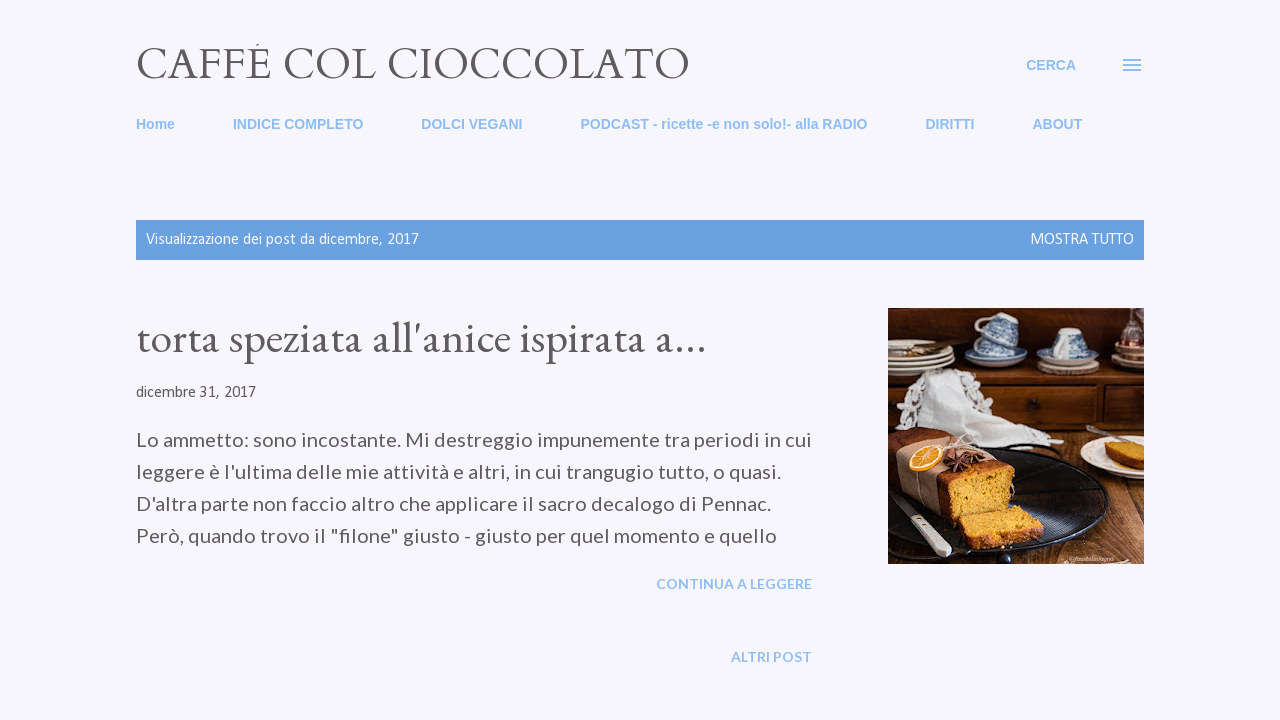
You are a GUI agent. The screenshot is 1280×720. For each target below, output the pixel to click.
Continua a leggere (734, 583)
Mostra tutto (1082, 240)
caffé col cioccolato (413, 64)
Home (155, 124)
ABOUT (1057, 124)
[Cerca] (1051, 65)
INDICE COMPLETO (298, 124)
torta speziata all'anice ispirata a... (421, 336)
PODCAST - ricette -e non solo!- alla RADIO (723, 124)
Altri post (771, 656)
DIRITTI (949, 124)
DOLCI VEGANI (471, 124)
